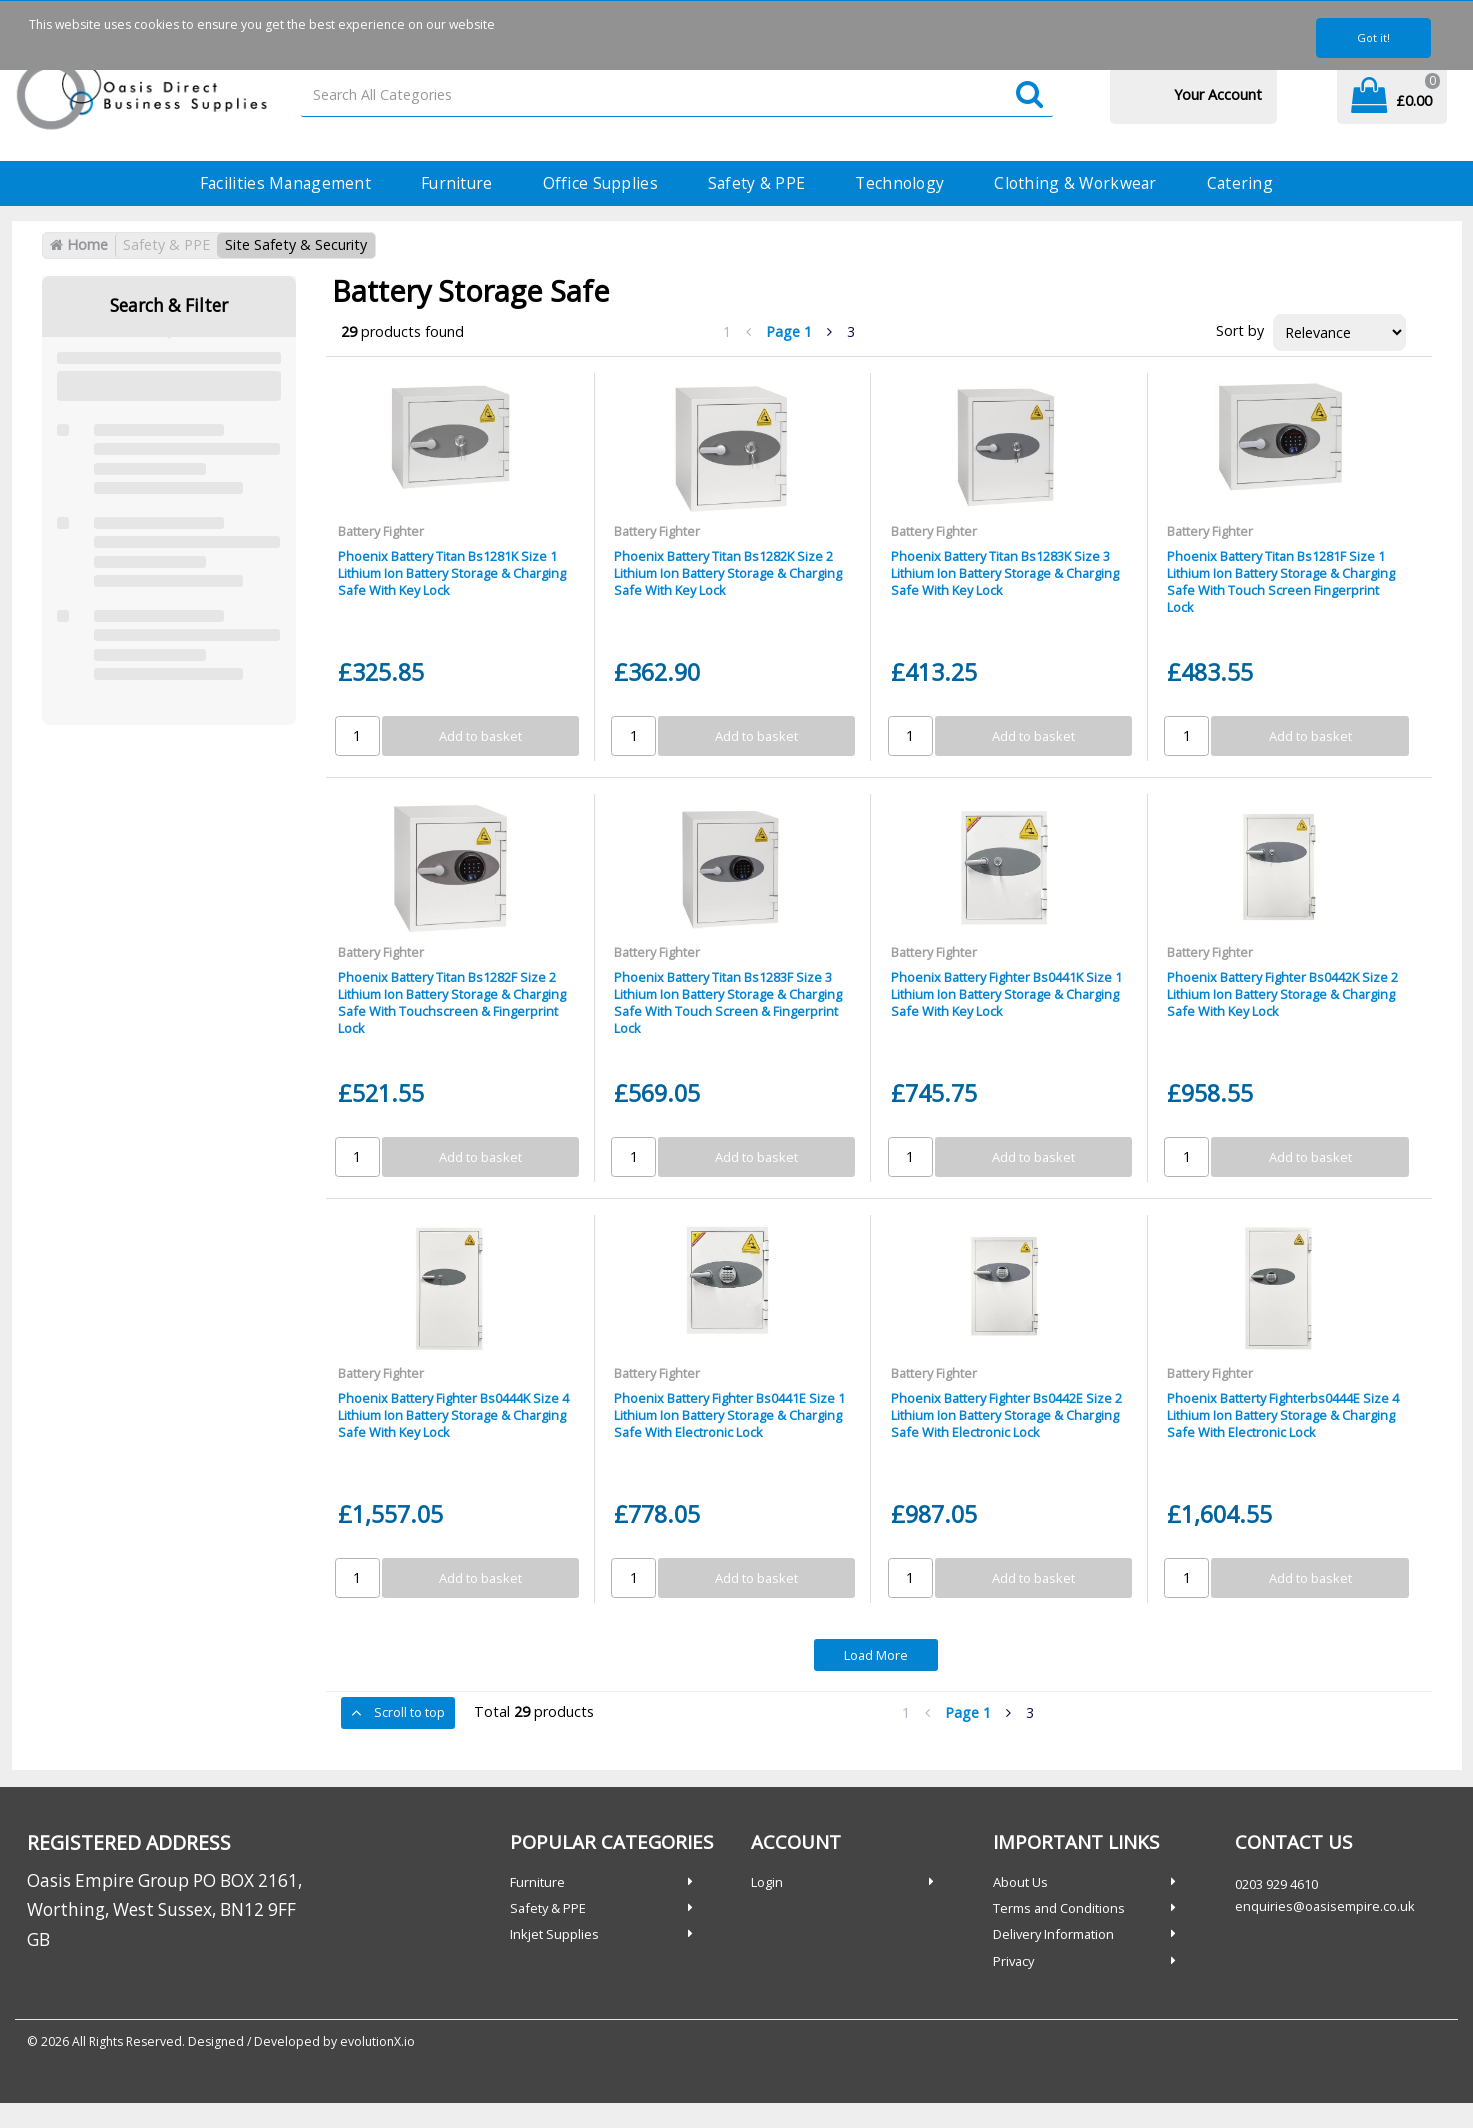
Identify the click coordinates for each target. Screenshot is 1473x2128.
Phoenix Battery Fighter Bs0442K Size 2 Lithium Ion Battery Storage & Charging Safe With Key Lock (1282, 994)
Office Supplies (600, 183)
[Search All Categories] (676, 95)
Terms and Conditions (1059, 1908)
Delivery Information (1053, 1934)
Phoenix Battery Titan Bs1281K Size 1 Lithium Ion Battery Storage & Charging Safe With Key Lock (452, 573)
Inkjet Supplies (554, 1934)
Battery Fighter (381, 531)
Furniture (457, 183)
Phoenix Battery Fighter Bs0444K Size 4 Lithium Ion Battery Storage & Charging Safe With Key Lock (453, 1415)
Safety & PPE (756, 183)
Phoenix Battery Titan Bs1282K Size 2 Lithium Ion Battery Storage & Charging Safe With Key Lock (728, 573)
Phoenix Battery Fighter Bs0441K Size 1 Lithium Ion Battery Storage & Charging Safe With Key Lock (1006, 994)
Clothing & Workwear (1075, 183)
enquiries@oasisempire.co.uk (1325, 1906)
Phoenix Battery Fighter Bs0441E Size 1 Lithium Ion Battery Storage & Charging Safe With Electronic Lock (729, 1415)
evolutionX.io (377, 2041)
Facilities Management (285, 183)
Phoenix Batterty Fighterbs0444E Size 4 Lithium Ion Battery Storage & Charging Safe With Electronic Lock (1283, 1415)
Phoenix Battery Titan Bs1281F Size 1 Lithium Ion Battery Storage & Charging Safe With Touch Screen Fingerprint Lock (1281, 582)
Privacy (1013, 1961)
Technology (899, 183)
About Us (1020, 1882)
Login (767, 1882)
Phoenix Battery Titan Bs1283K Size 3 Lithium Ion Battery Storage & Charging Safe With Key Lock (1005, 573)
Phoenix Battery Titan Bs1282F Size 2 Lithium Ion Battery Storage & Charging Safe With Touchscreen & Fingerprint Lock (452, 1003)
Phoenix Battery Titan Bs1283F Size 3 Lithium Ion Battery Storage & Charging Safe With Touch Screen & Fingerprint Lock (728, 1003)
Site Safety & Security (296, 244)
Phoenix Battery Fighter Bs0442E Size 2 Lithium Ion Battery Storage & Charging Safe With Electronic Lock (1006, 1415)
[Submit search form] (1029, 95)
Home (79, 244)
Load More (876, 1655)
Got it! (1373, 37)
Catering (1240, 183)
